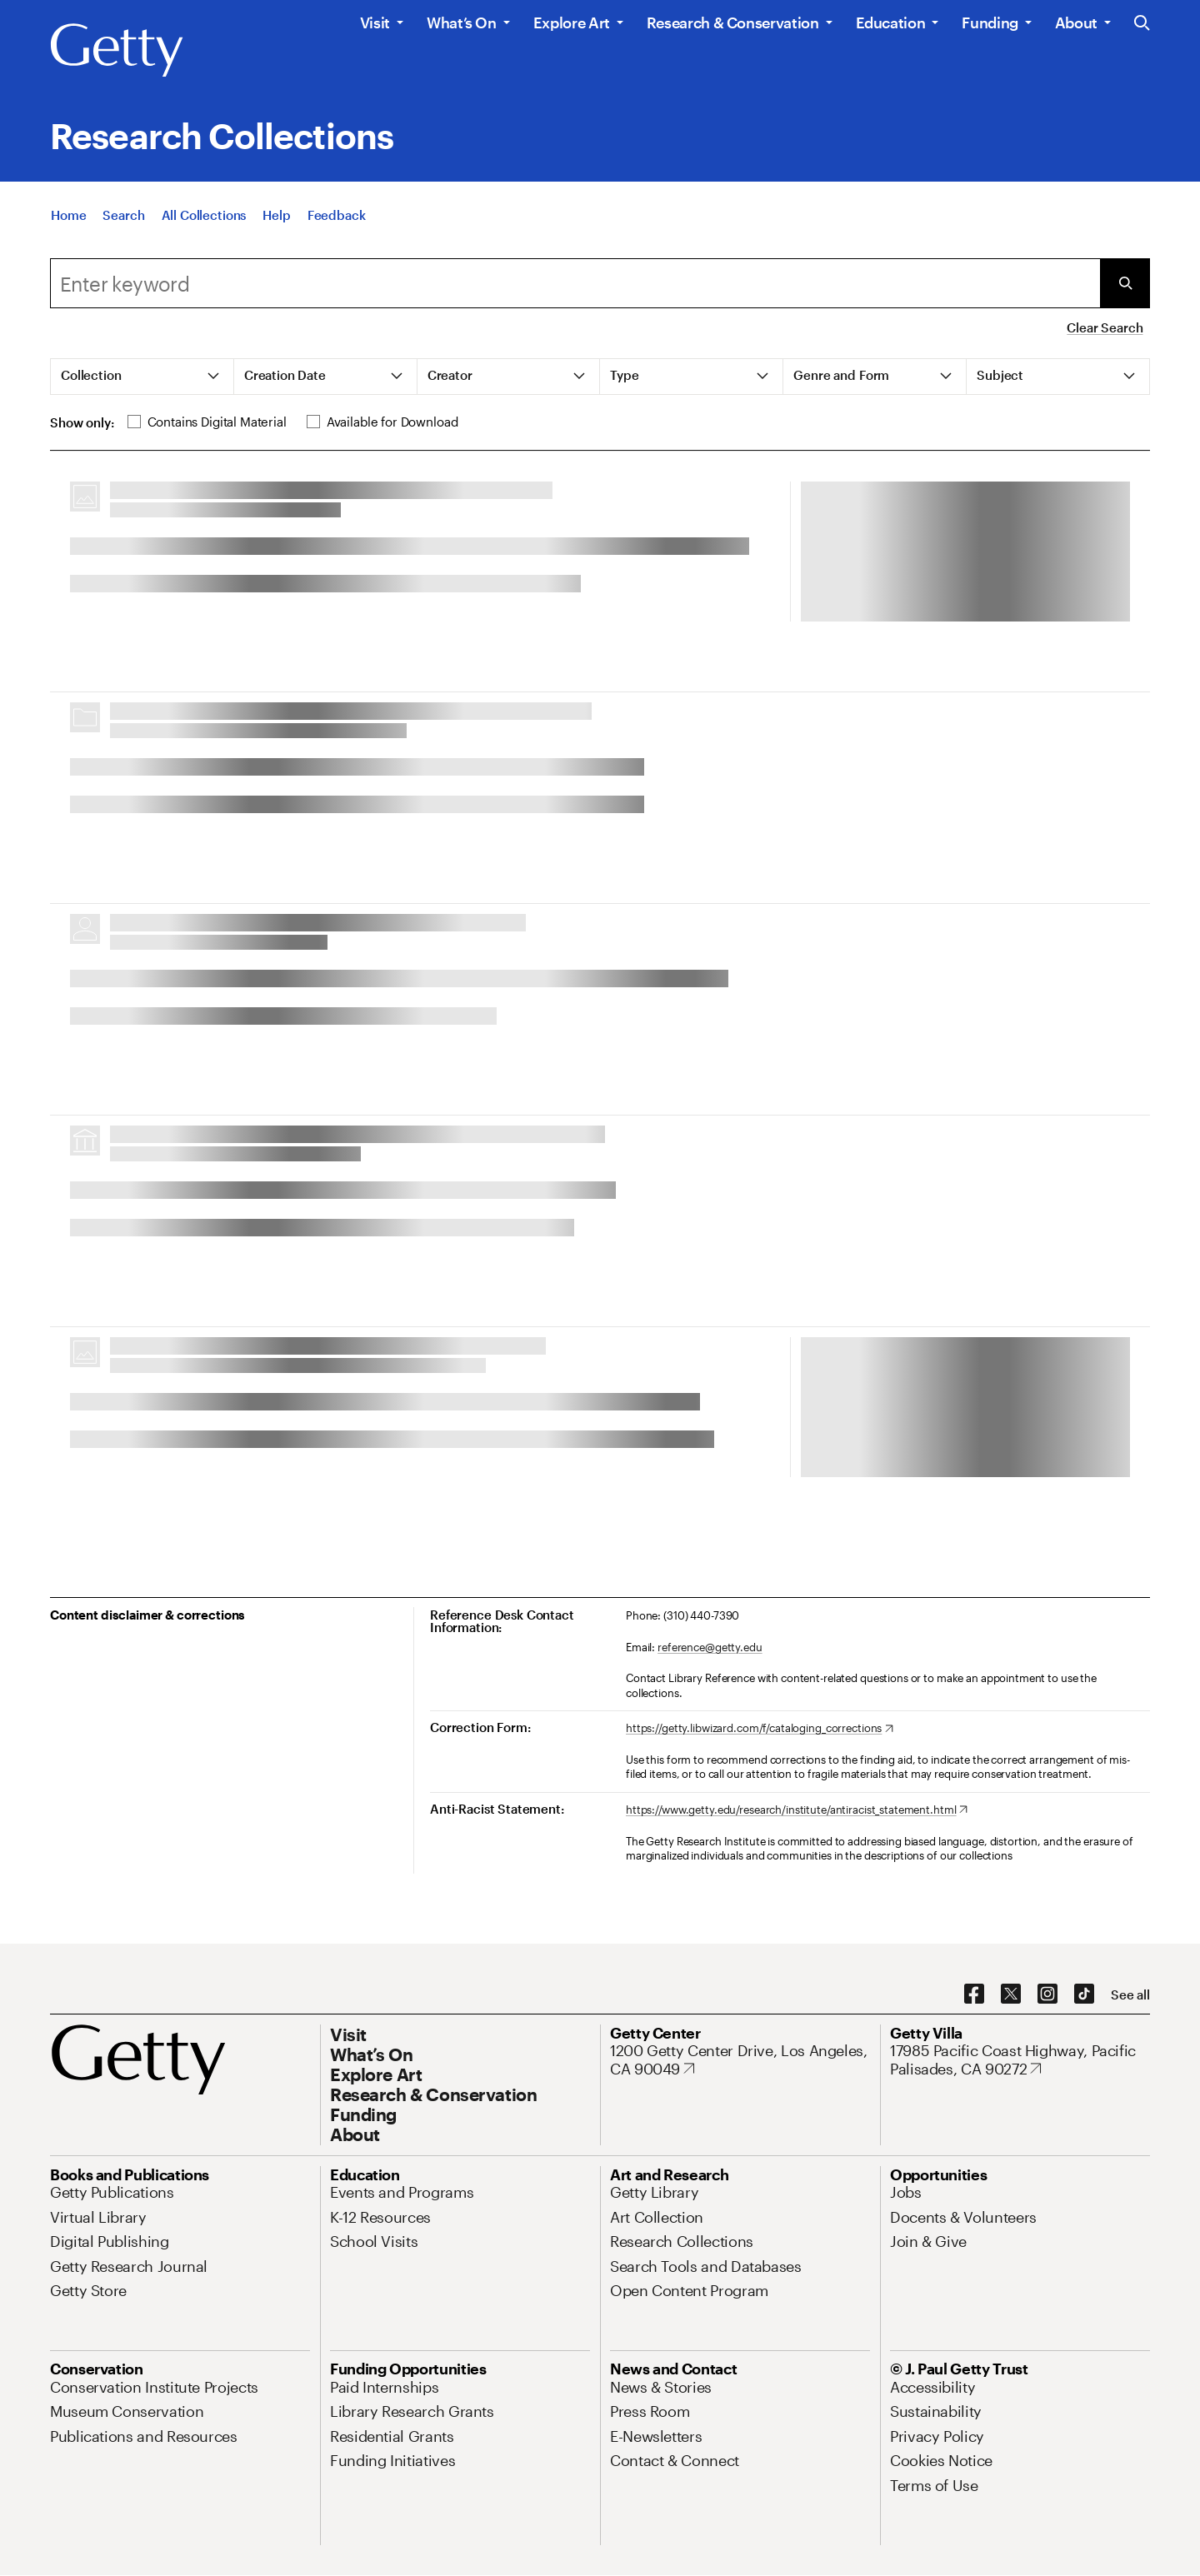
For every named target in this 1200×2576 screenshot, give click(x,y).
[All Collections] (204, 214)
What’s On (462, 22)
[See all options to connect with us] (1130, 1995)
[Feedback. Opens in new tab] (337, 214)
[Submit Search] (1125, 283)
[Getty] (116, 50)
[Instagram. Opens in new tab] (1048, 1994)
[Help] (276, 214)
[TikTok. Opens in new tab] (1084, 1994)
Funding (990, 22)
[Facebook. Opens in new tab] (974, 1994)
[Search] (123, 214)
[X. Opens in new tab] (1011, 1994)
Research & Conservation (733, 22)
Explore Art (571, 22)
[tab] (142, 376)
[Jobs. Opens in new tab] (906, 2192)
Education (891, 22)
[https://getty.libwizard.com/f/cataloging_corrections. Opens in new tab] (759, 1728)
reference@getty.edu (710, 1647)
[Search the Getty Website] (1142, 23)
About (1076, 22)
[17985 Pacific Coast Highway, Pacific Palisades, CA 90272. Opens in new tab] (1020, 2060)
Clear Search (1104, 327)
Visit (375, 22)
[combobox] (575, 283)
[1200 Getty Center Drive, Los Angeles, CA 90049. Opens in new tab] (740, 2060)
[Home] (68, 214)
